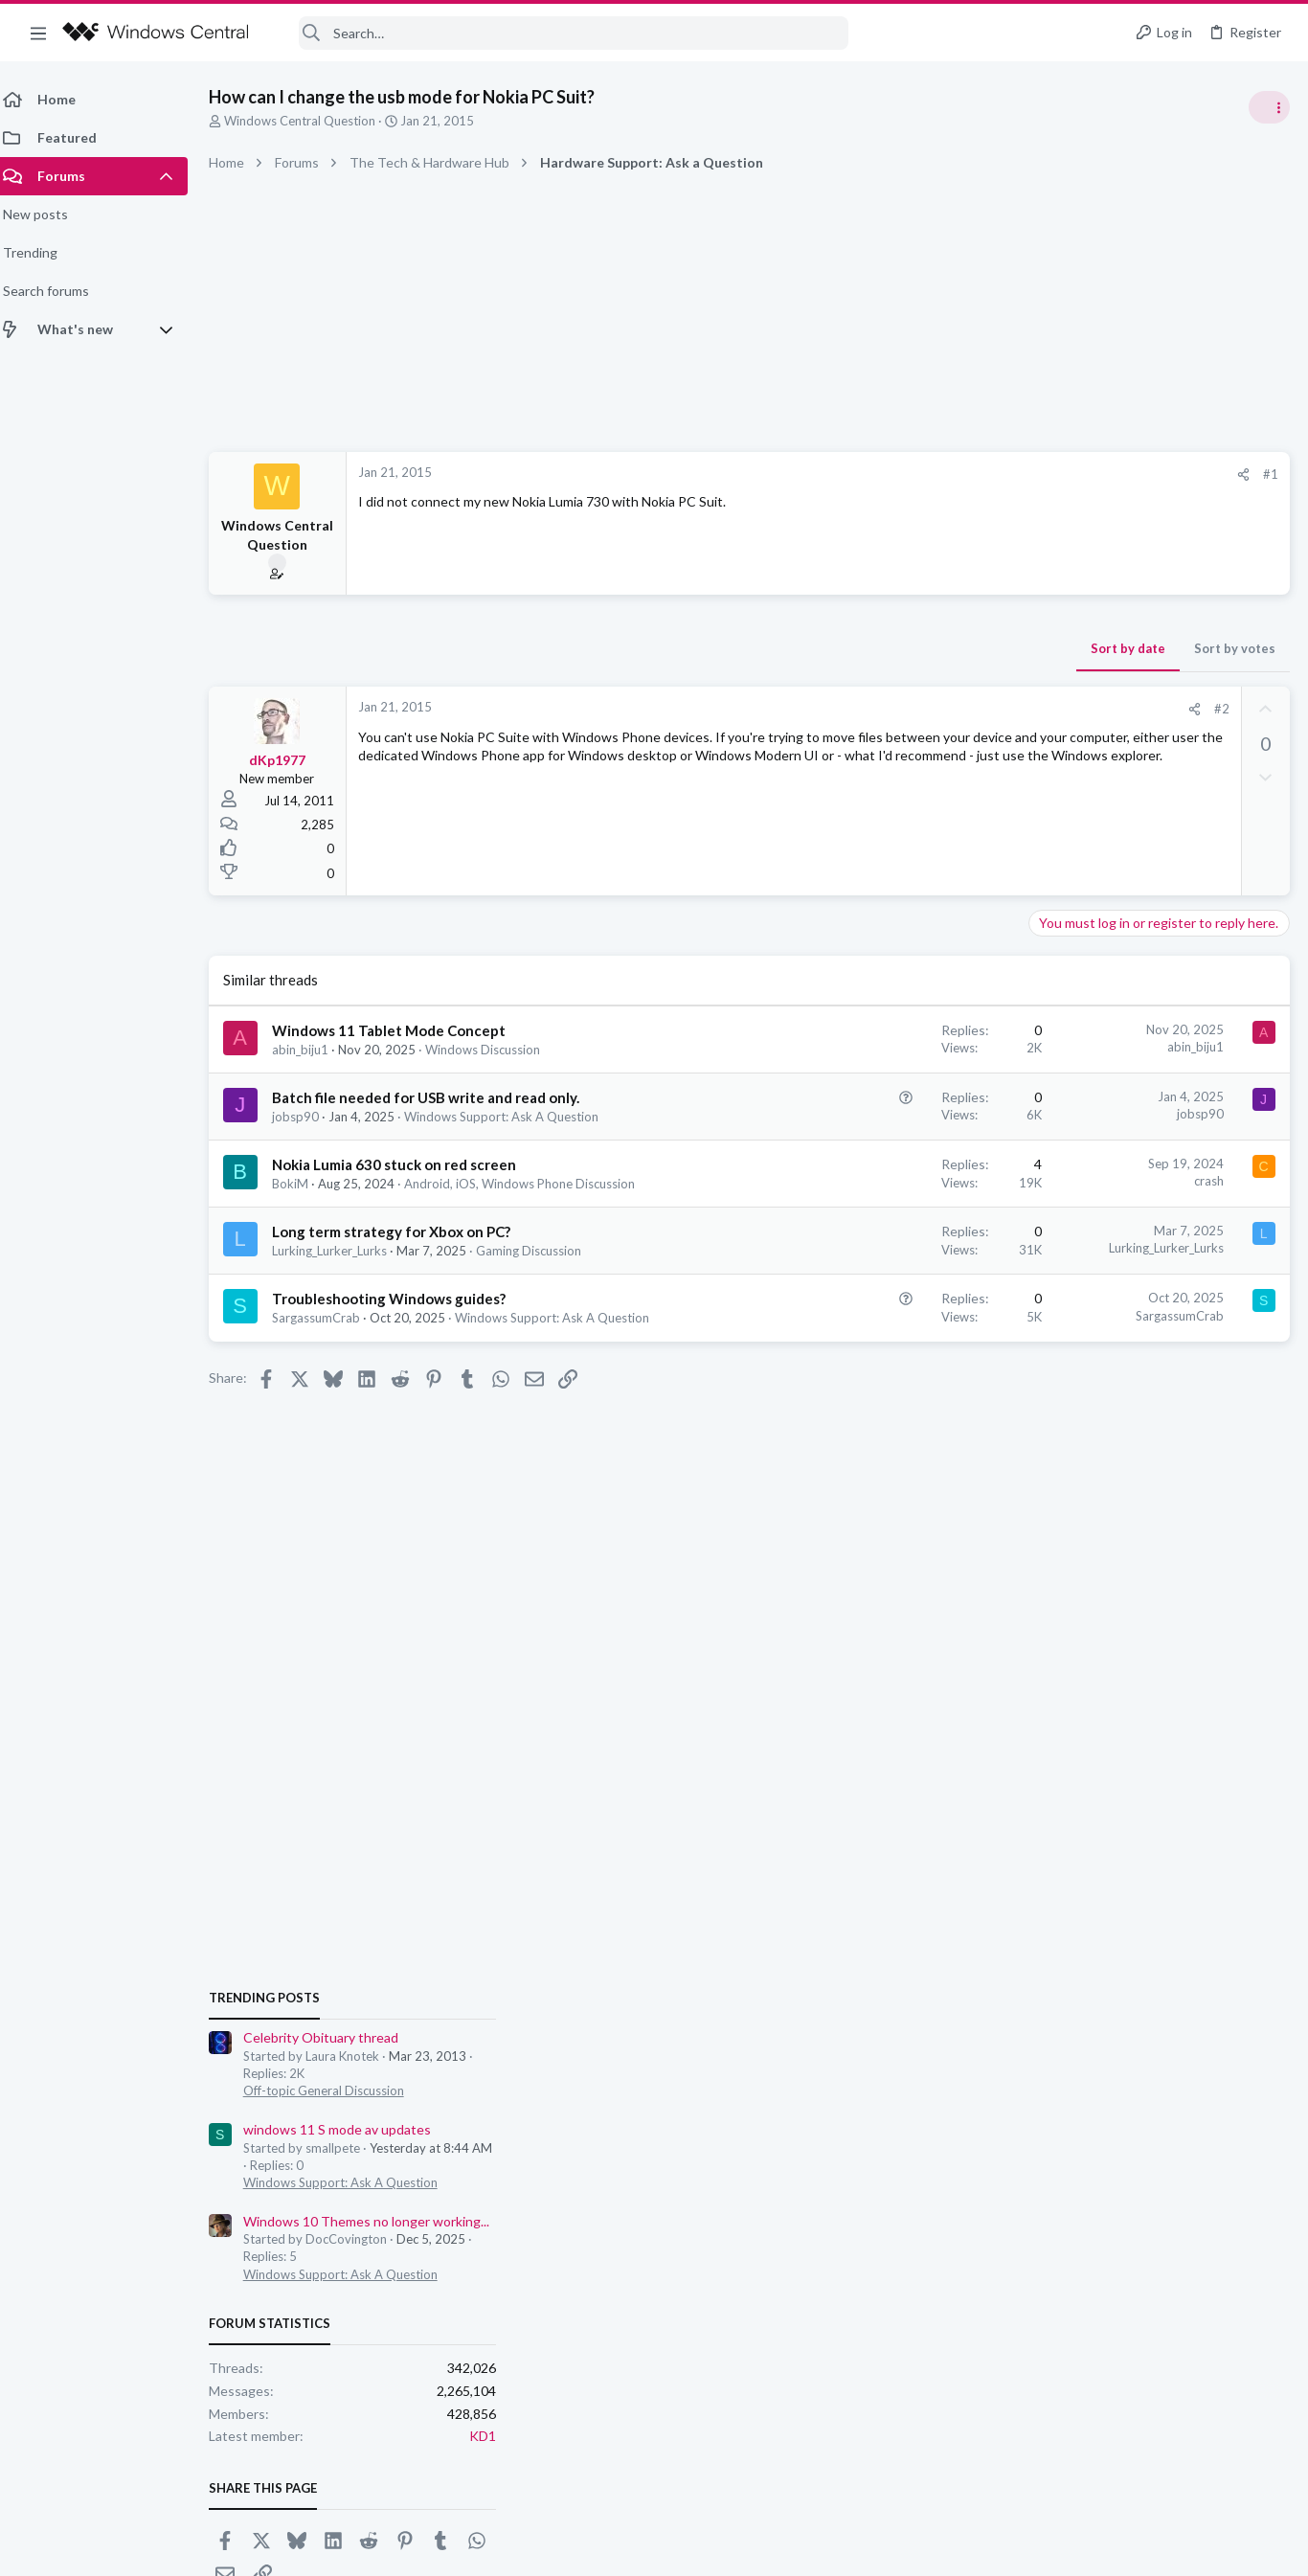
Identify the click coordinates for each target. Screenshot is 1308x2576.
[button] (38, 32)
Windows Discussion (494, 1049)
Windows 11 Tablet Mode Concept (400, 1030)
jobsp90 (306, 1136)
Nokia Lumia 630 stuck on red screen (405, 1201)
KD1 (1275, 1475)
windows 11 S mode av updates (1130, 1168)
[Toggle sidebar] (1269, 107)
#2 (914, 708)
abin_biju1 (311, 1049)
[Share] (936, 474)
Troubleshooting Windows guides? (400, 1354)
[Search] (561, 33)
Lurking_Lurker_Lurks (340, 1306)
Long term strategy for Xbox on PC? (402, 1287)
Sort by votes (927, 648)
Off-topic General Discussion (1116, 1130)
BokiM (301, 1221)
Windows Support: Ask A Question (1133, 1221)
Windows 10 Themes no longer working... (1159, 1260)
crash (901, 1218)
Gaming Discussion (540, 1306)
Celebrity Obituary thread (1113, 1077)
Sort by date (820, 648)
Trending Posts (1057, 1036)
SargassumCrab (327, 1373)
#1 (963, 474)
